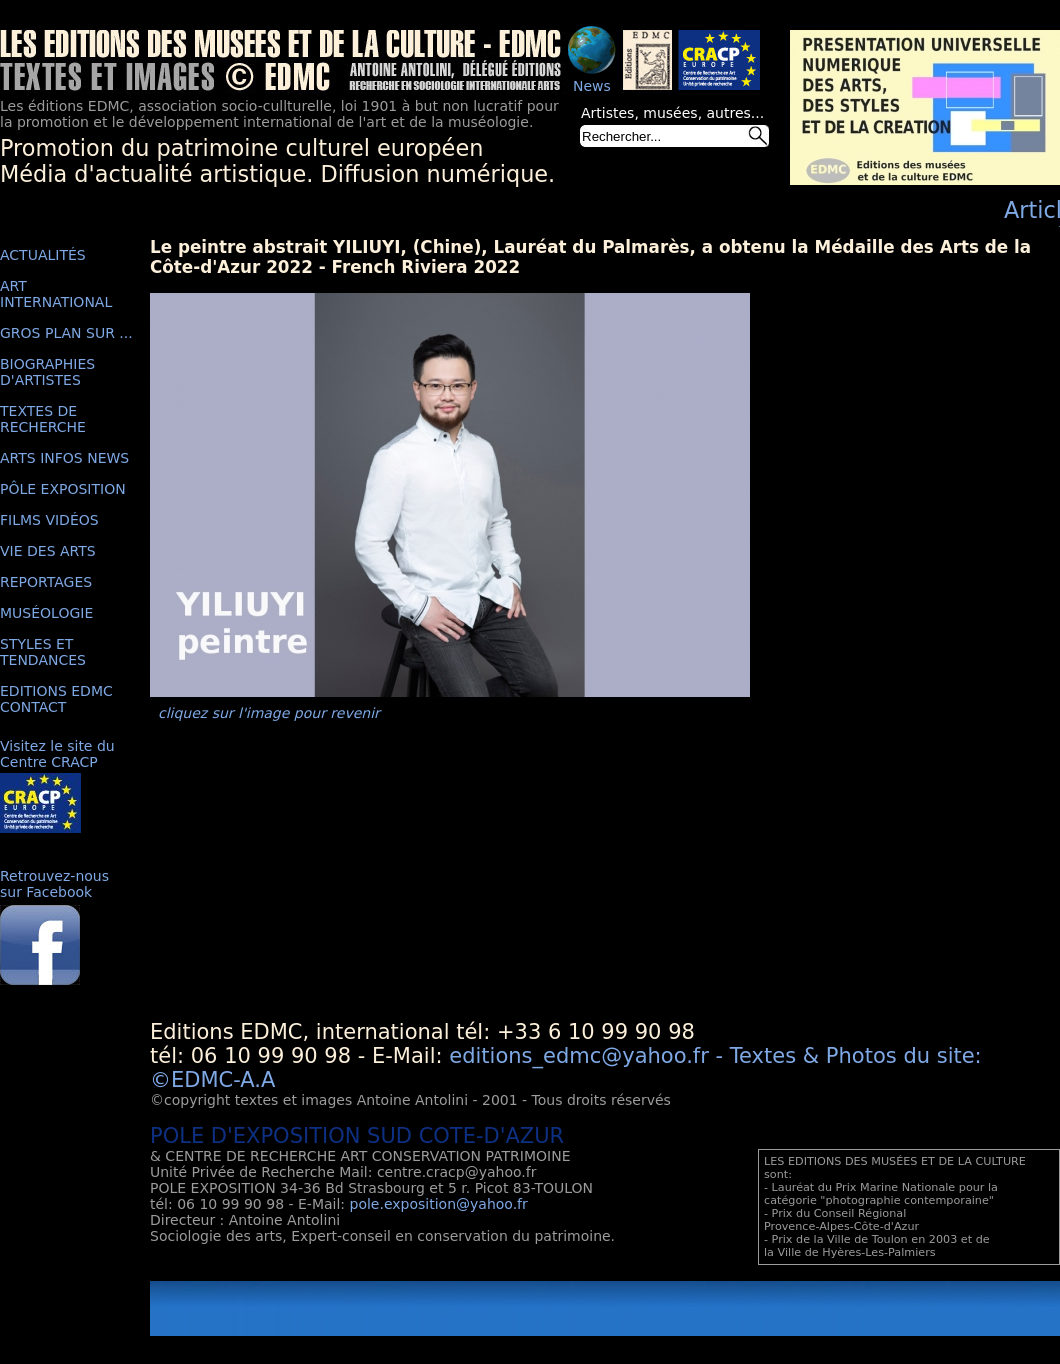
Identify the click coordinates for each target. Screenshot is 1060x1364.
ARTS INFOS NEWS (64, 458)
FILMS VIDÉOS (49, 520)
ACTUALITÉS (43, 255)
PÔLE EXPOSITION (63, 489)
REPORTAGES (46, 582)
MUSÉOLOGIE (46, 613)
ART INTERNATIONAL (56, 294)
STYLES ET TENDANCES (43, 652)
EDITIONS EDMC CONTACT (56, 699)
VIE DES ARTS (48, 551)
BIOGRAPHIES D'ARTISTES (47, 372)
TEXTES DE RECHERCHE (43, 419)
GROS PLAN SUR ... (66, 333)
